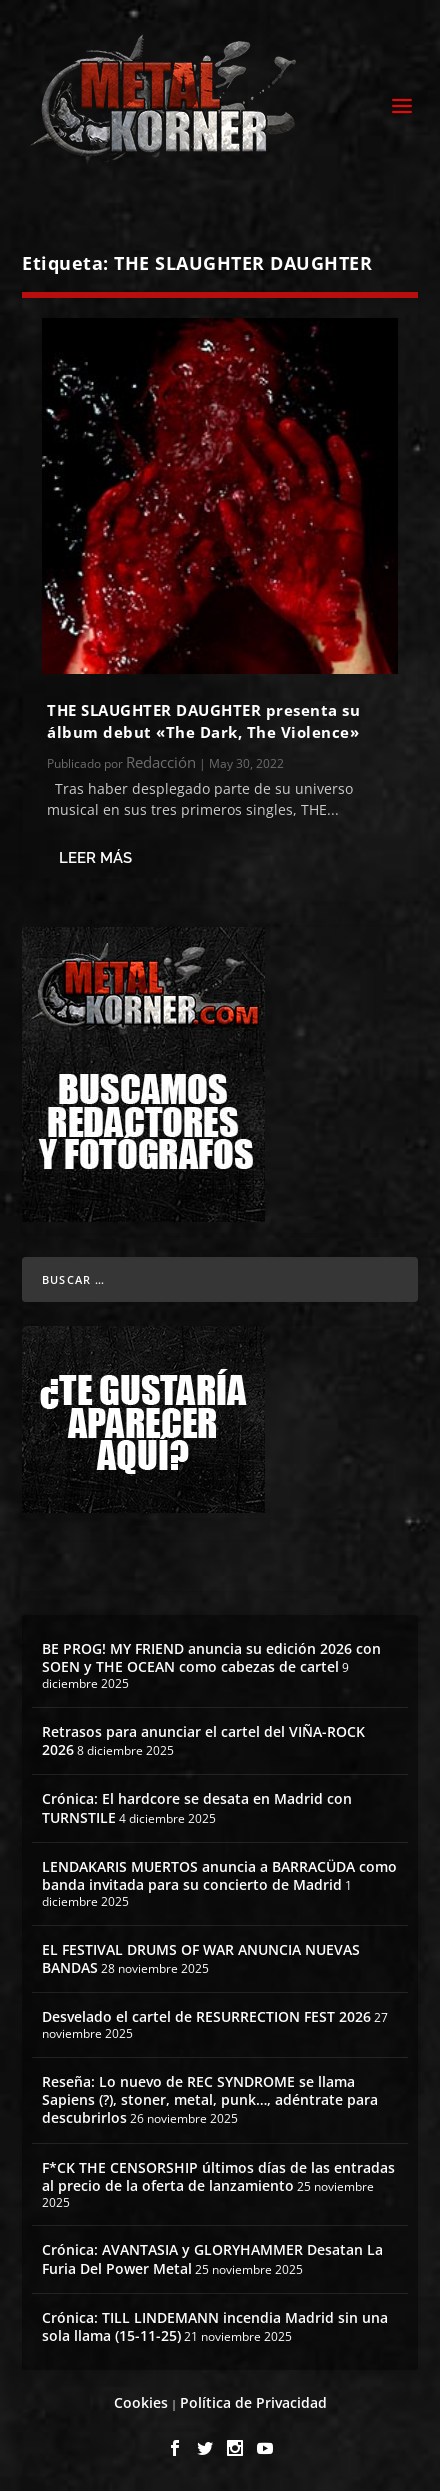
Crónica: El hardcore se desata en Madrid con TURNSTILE (197, 1807)
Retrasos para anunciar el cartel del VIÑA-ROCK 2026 (203, 1740)
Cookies (141, 2402)
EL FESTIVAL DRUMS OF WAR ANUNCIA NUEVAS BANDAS (201, 1958)
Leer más (95, 858)
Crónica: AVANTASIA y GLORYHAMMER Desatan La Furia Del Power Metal (212, 2258)
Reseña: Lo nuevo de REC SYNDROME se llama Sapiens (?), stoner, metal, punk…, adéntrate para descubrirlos (210, 2099)
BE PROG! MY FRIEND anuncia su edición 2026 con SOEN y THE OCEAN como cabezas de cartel (211, 1657)
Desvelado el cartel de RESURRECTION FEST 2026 (206, 2016)
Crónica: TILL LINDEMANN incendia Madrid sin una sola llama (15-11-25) (215, 2326)
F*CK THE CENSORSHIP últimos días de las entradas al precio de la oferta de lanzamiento (218, 2176)
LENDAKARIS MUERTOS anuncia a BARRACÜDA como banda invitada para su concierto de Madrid (219, 1875)
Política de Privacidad (253, 2402)
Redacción (161, 762)
